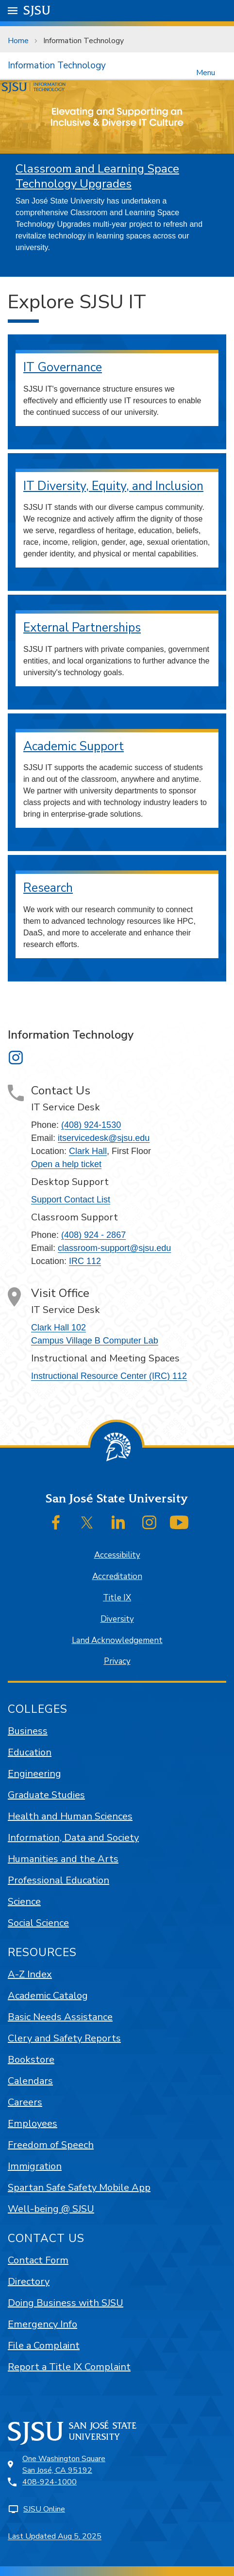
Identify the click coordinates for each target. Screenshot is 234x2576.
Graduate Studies (46, 1795)
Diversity (117, 1619)
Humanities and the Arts (63, 1858)
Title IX (117, 1597)
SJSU (37, 10)
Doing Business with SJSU (65, 2302)
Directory (29, 2281)
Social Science (38, 1922)
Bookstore (31, 2059)
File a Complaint (44, 2345)
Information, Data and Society (73, 1837)
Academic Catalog (48, 1995)
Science (24, 1901)
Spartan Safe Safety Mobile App (79, 2187)
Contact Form (38, 2260)
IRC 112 (85, 1261)
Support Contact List (70, 1199)
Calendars (30, 2080)
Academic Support (73, 746)
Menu (205, 72)
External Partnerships (82, 627)
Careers (25, 2102)
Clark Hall (88, 1151)
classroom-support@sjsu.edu (114, 1248)
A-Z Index (30, 1974)
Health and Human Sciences (70, 1816)
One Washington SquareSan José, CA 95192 (63, 2464)
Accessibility (117, 1555)
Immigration (35, 2166)
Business (28, 1731)
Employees (32, 2123)
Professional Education (58, 1880)
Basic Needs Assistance (60, 2016)
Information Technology (83, 40)
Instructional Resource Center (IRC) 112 (109, 1376)
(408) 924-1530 (91, 1125)
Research (48, 888)
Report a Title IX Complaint (69, 2366)
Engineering (34, 1773)
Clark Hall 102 (58, 1327)
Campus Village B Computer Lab (94, 1340)
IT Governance (62, 367)
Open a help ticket (66, 1164)
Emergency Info (42, 2324)
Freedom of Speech (51, 2144)
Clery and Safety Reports (64, 2038)
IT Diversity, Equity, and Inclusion (113, 486)
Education (29, 1752)
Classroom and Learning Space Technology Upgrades (97, 176)
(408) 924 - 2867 (93, 1235)
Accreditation (117, 1576)
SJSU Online (44, 2509)
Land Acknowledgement (117, 1640)
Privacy (117, 1661)
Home (18, 40)
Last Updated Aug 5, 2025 (54, 2536)
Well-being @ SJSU (51, 2208)
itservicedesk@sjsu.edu (104, 1138)
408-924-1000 (49, 2482)
